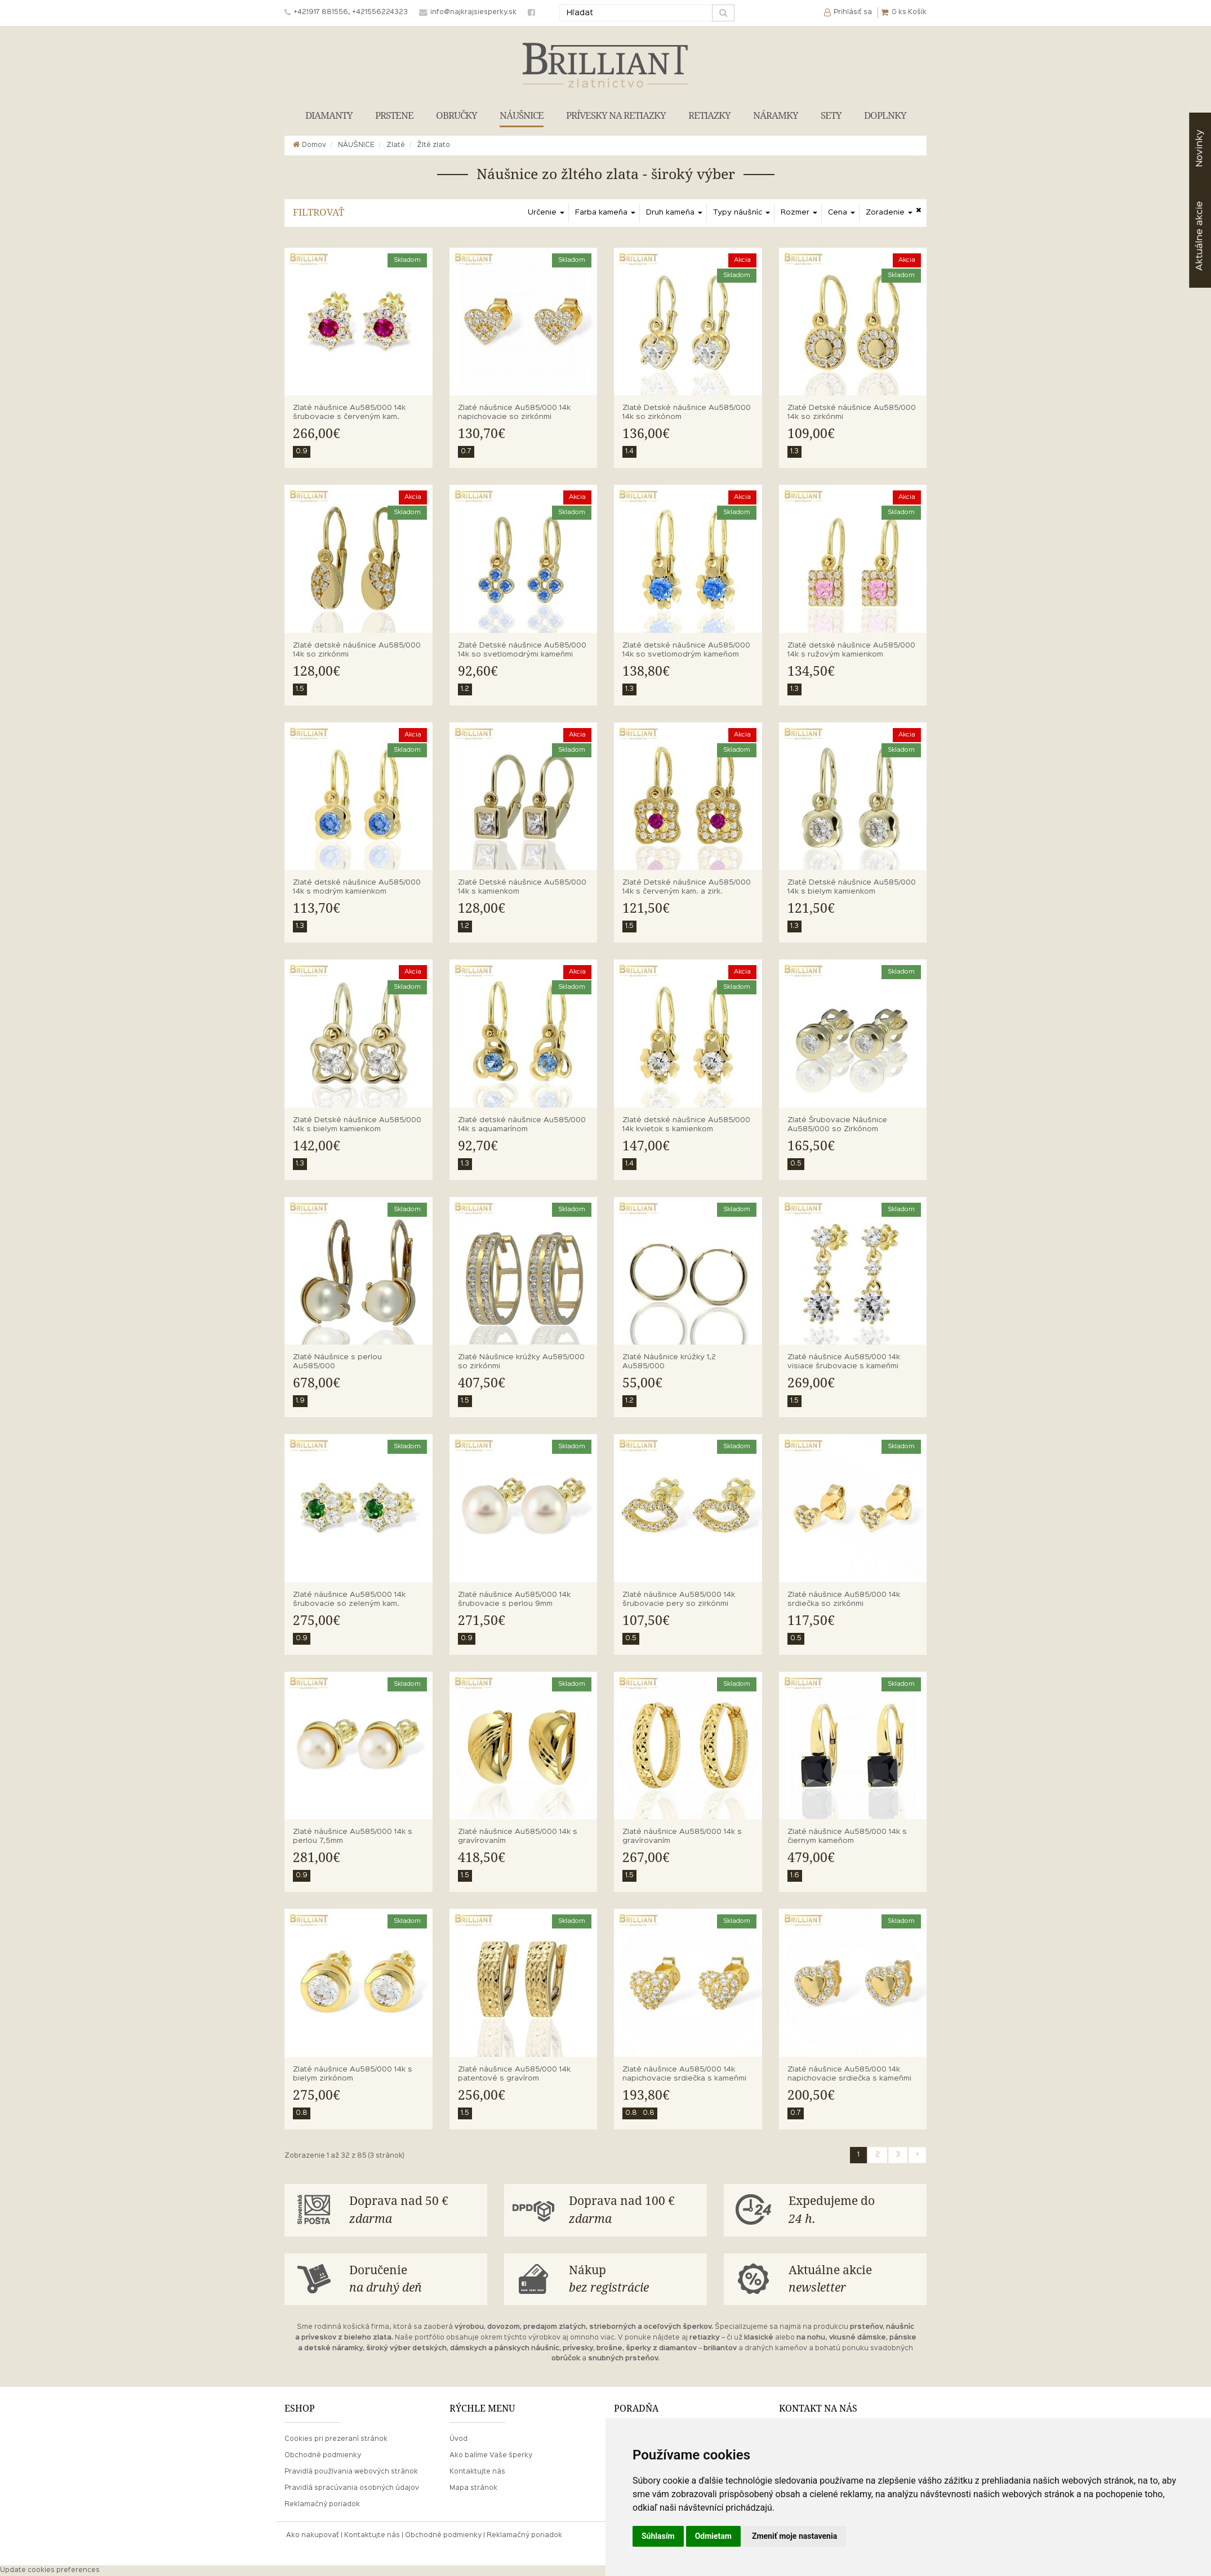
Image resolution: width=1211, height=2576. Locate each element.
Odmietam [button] (713, 2536)
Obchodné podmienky (322, 2455)
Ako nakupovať (312, 2535)
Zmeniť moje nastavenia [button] (794, 2536)
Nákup (633, 2280)
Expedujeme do (853, 2210)
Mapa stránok (473, 2488)
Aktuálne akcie (853, 2280)
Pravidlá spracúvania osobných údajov (351, 2488)
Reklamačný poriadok (322, 2504)
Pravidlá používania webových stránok (351, 2472)
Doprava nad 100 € (633, 2210)
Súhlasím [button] (658, 2536)
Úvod (458, 2439)
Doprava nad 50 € (414, 2210)
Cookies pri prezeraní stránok (336, 2439)
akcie (1199, 236)
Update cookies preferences (50, 2570)
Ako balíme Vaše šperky (490, 2455)
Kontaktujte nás (477, 2472)
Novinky (1199, 148)
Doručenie (414, 2280)
